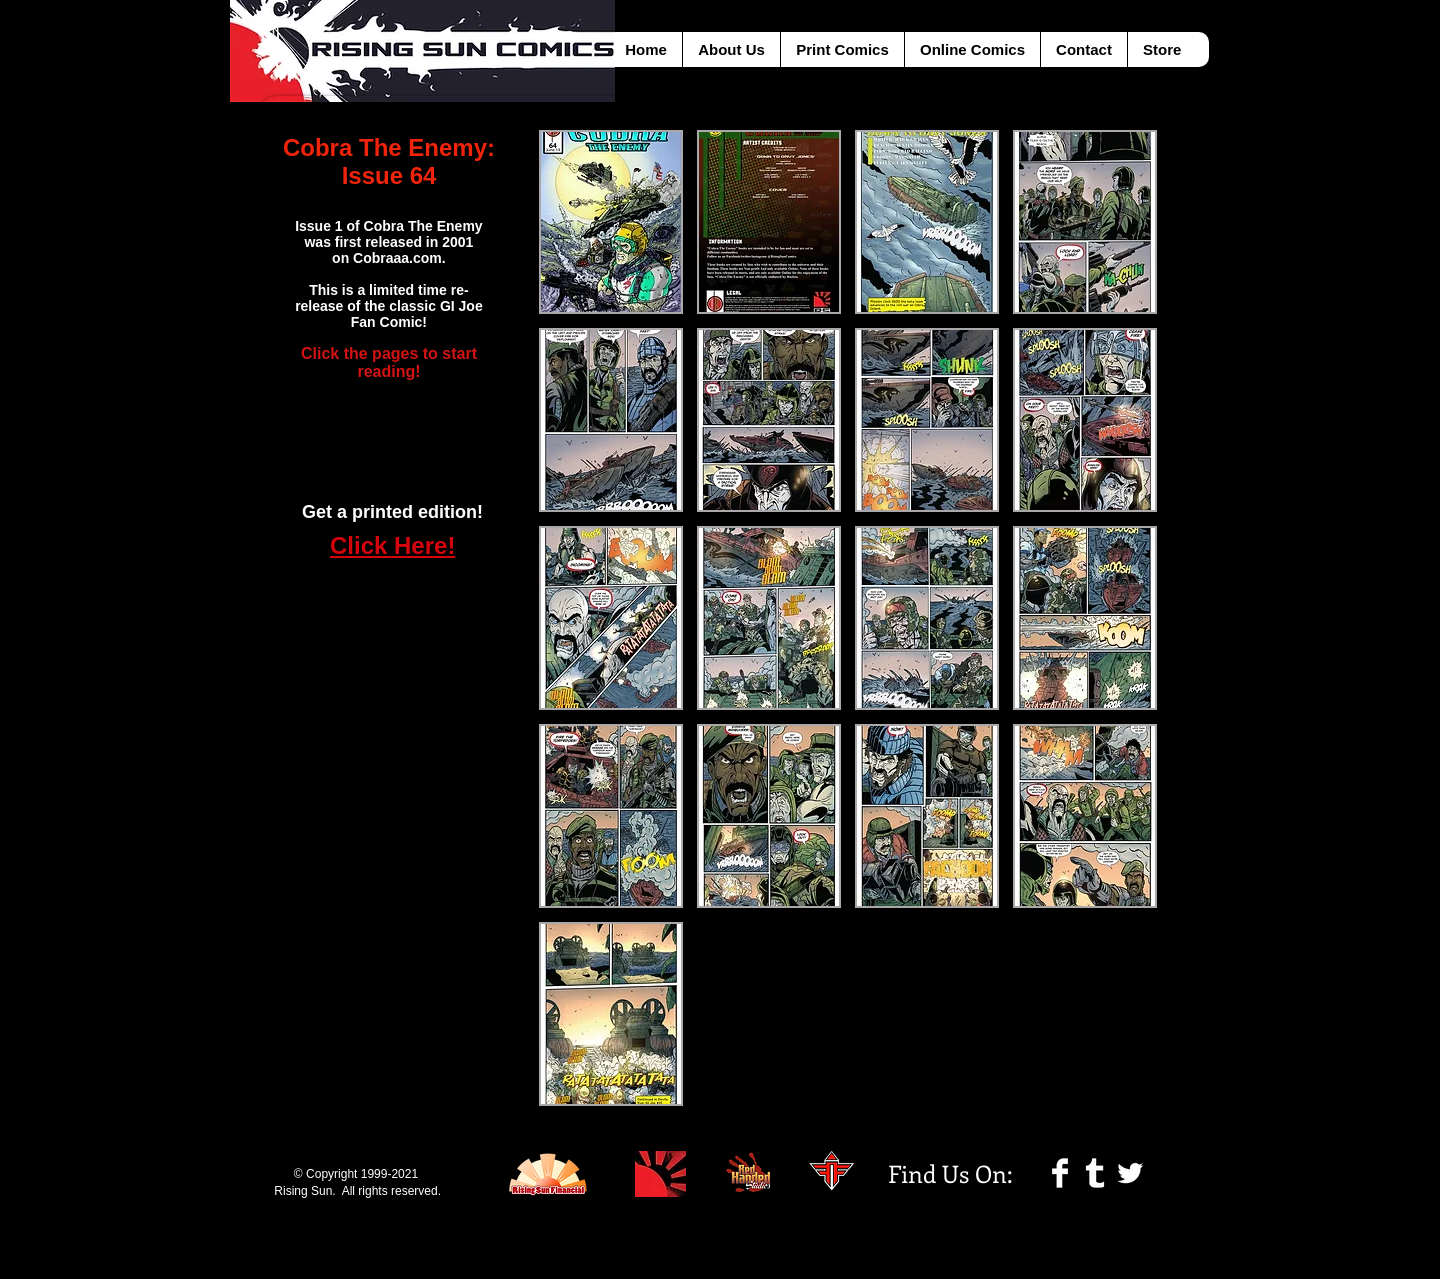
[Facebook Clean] (1060, 1173)
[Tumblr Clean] (1095, 1173)
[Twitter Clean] (1130, 1173)
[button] (611, 222)
